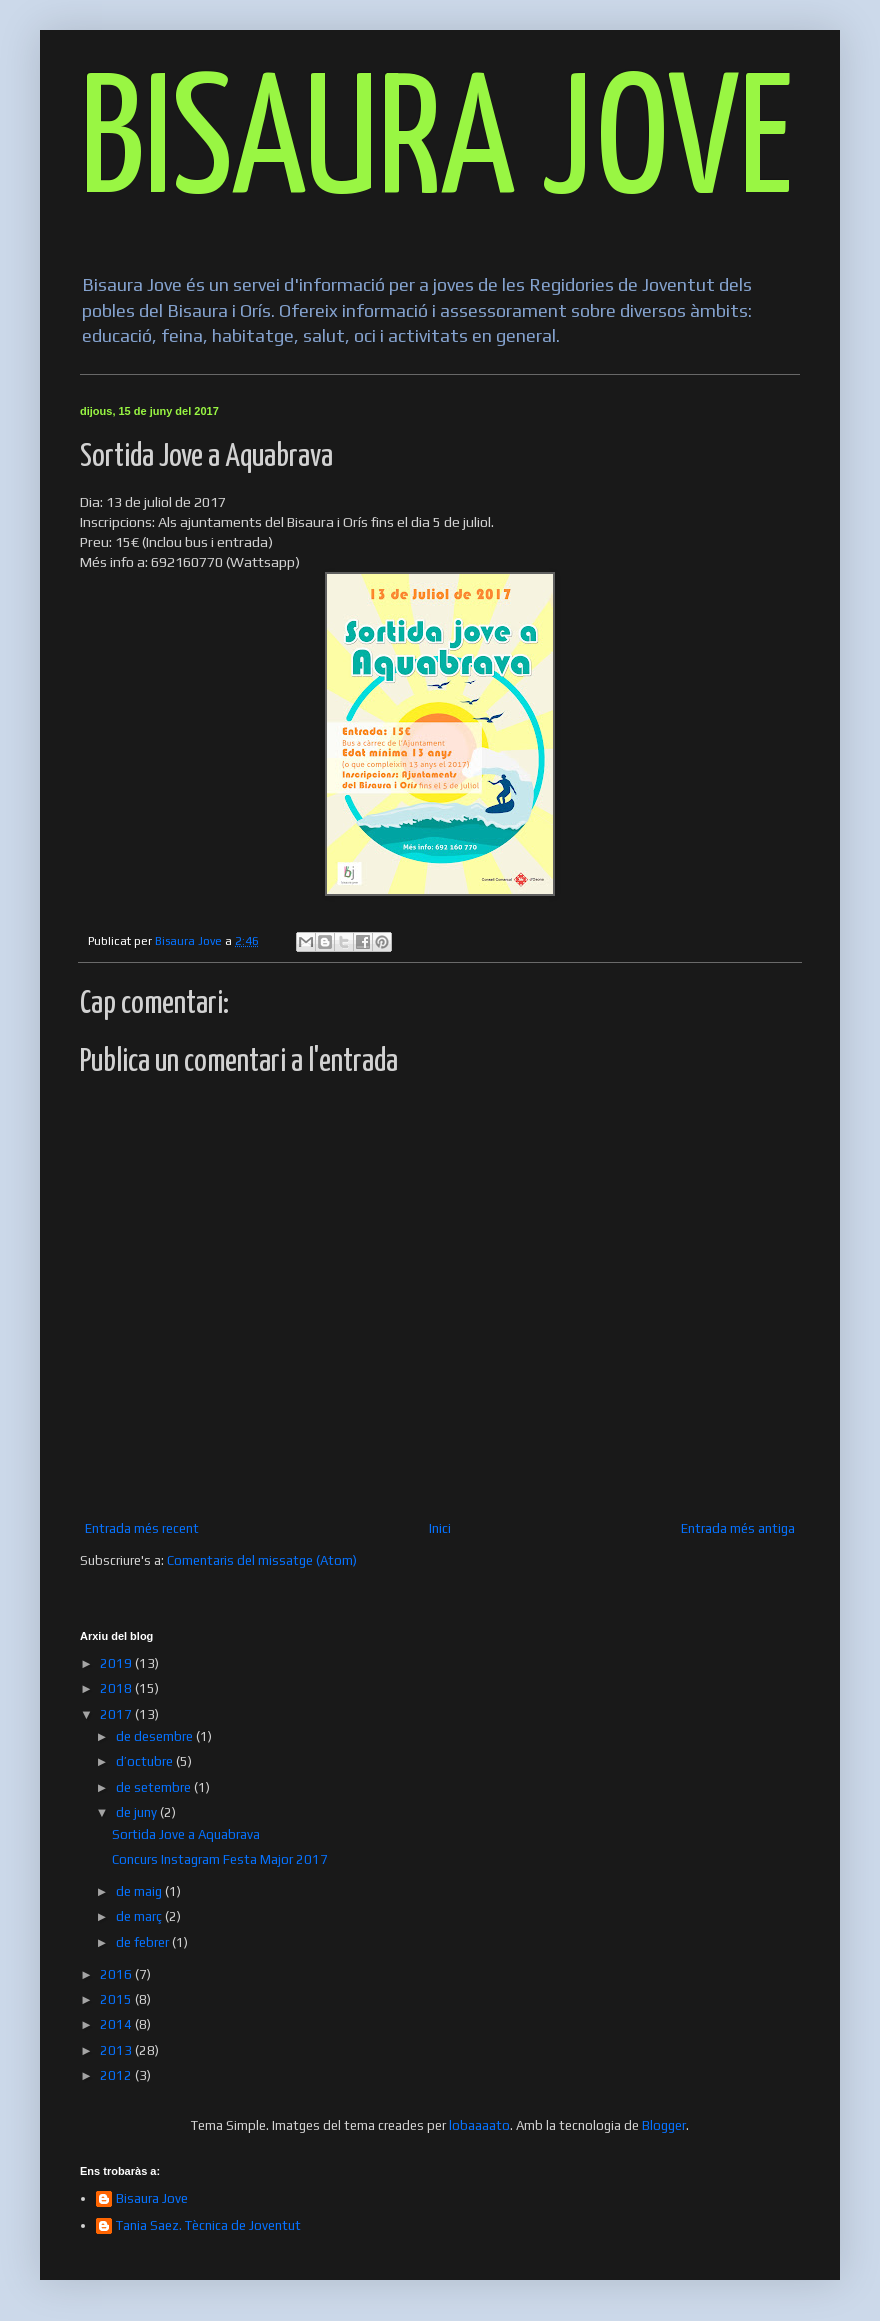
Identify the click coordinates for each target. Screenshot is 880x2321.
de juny (138, 1812)
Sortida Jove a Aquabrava (186, 1834)
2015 (117, 1999)
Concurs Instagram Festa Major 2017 (220, 1859)
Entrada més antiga (738, 1528)
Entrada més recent (142, 1528)
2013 (117, 2050)
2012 (117, 2075)
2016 (117, 1974)
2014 (117, 2024)
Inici (440, 1528)
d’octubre (146, 1761)
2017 (117, 1714)
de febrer (144, 1942)
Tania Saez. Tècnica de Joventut (208, 2225)
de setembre (155, 1787)
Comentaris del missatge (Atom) (262, 1560)
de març (140, 1916)
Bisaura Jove (152, 2198)
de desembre (156, 1736)
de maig (140, 1891)
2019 (117, 1663)
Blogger (664, 2125)
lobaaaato (479, 2125)
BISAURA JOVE (436, 146)
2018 (117, 1688)
